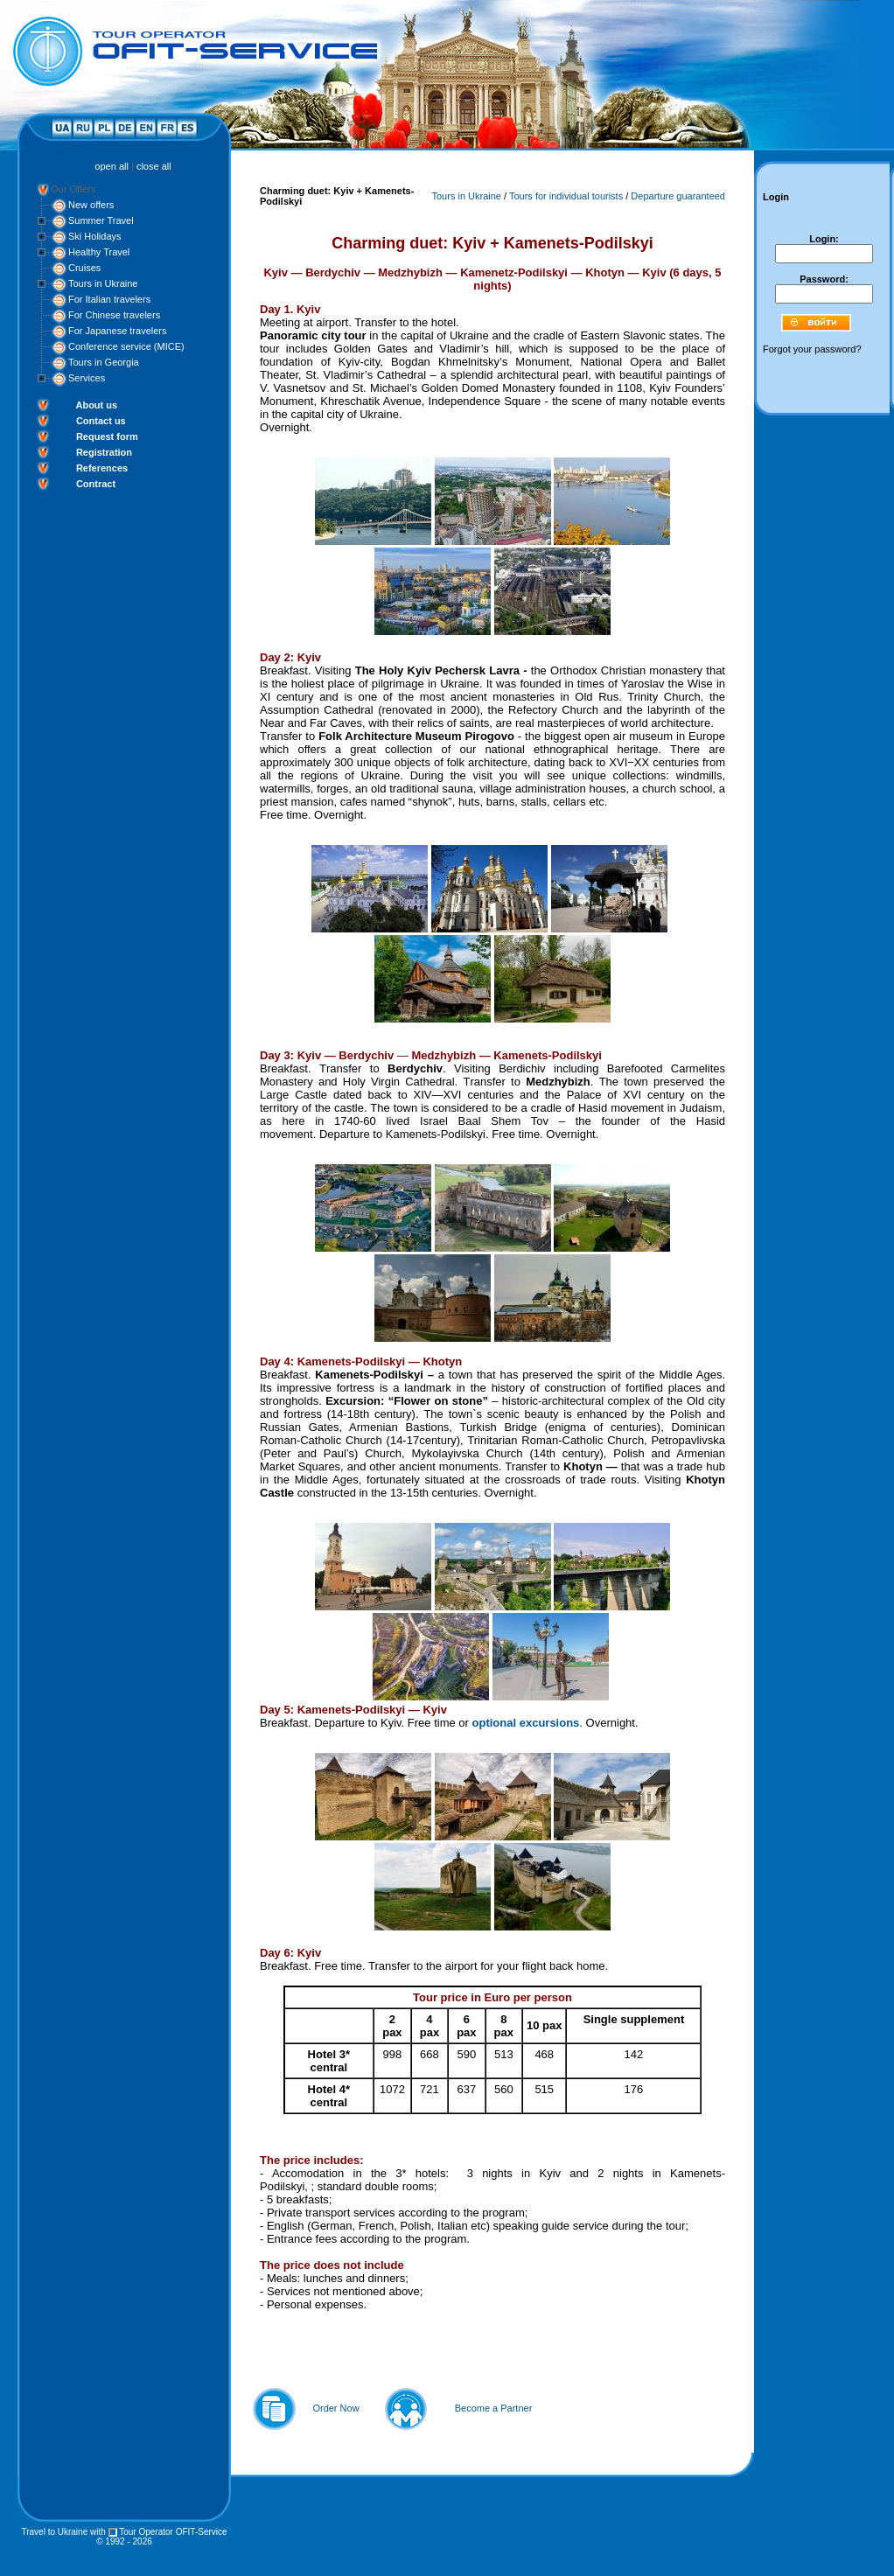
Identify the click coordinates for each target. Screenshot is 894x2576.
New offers (91, 204)
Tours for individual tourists (566, 196)
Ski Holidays (95, 236)
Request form (107, 436)
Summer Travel (101, 220)
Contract (95, 483)
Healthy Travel (98, 252)
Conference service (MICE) (126, 346)
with (98, 2532)
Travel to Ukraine (54, 2532)
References (102, 468)
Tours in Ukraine (102, 283)
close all (153, 166)
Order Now (335, 2408)
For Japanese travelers (117, 330)
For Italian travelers (109, 299)
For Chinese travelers (114, 315)
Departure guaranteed (678, 196)
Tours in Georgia (103, 362)
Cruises (84, 267)
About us (96, 405)
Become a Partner (494, 2408)
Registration (104, 452)
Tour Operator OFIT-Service (173, 2532)
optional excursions (526, 1722)
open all (111, 166)
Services (86, 378)
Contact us (101, 420)
